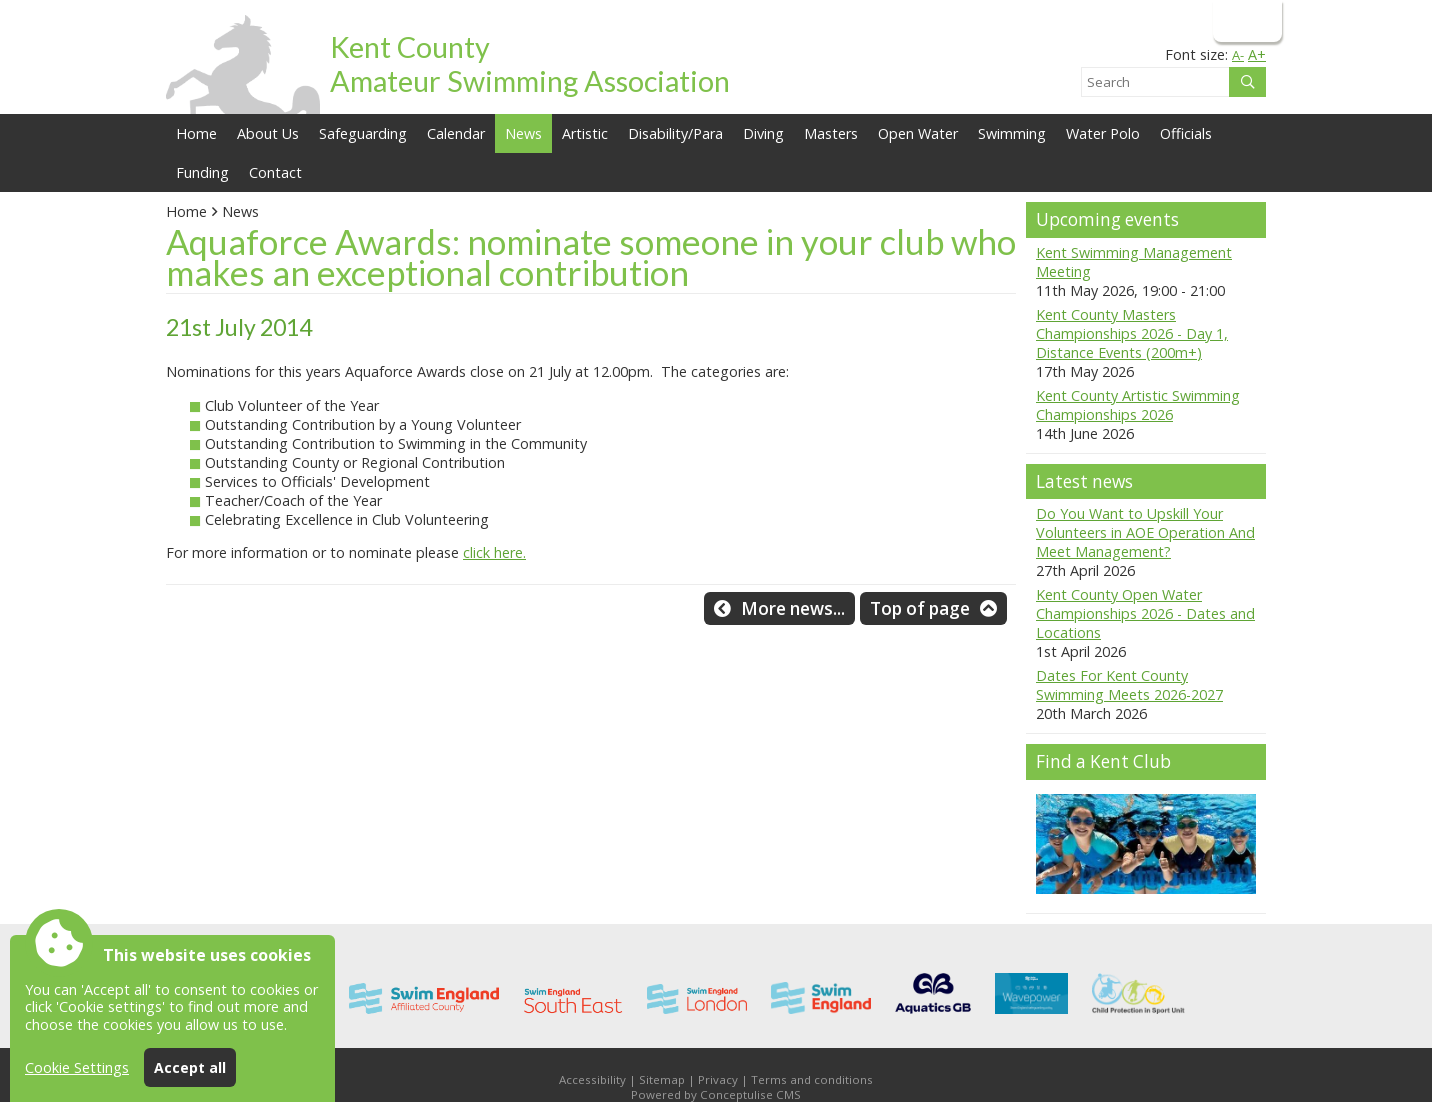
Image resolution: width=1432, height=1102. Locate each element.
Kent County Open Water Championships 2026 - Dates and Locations (1145, 613)
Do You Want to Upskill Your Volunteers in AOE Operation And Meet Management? (1145, 532)
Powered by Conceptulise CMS (716, 1094)
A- (1238, 55)
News (240, 211)
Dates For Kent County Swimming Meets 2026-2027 (1129, 685)
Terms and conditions (812, 1079)
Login (1245, 20)
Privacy (718, 1079)
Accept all (190, 1067)
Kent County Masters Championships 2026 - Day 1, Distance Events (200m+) (1132, 333)
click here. (494, 552)
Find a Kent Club (1103, 761)
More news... (793, 608)
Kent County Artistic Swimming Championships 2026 (1138, 405)
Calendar (456, 133)
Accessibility (592, 1079)
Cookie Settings (77, 1067)
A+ (1257, 54)
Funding (202, 172)
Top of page (920, 608)
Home (196, 133)
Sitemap (662, 1079)
